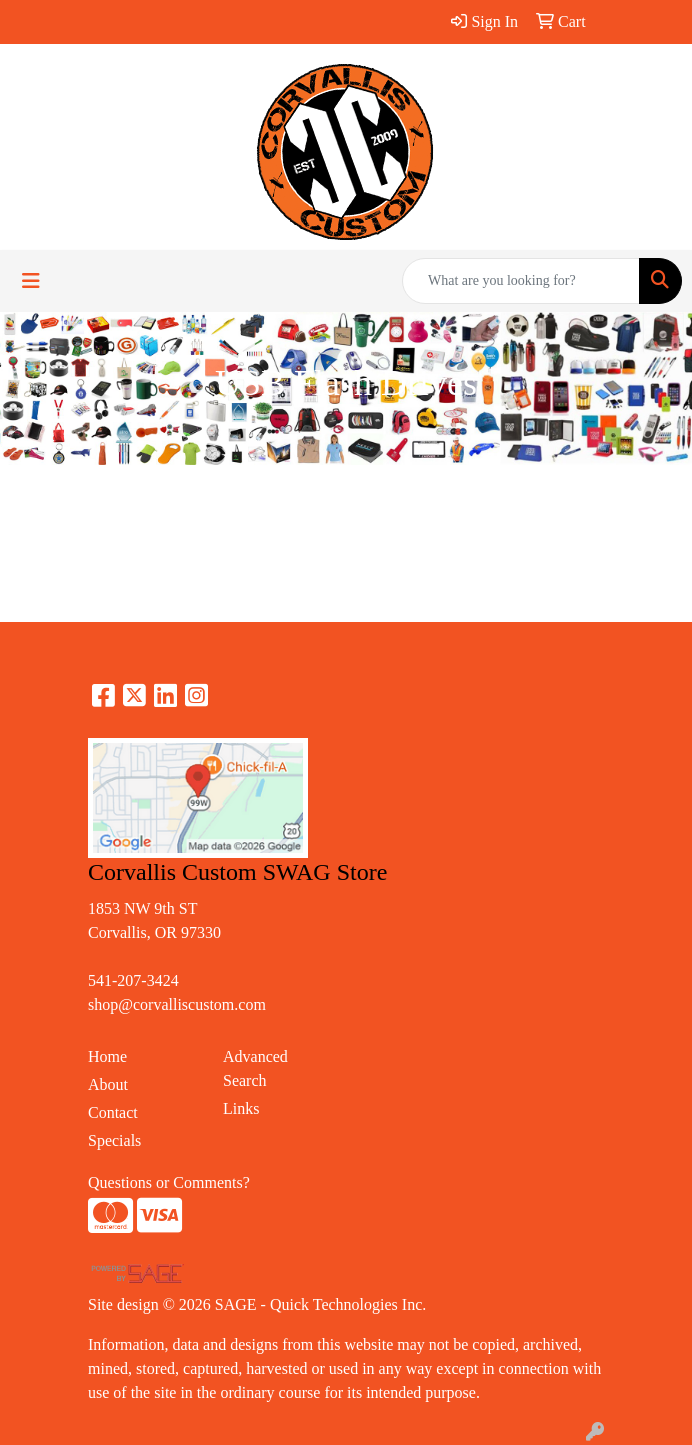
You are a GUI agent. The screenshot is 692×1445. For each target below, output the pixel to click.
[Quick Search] (521, 281)
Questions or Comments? (169, 1182)
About (108, 1084)
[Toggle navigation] (31, 281)
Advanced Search (255, 1068)
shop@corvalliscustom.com (177, 1004)
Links (241, 1108)
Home (107, 1056)
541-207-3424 (133, 980)
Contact (113, 1112)
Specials (114, 1140)
